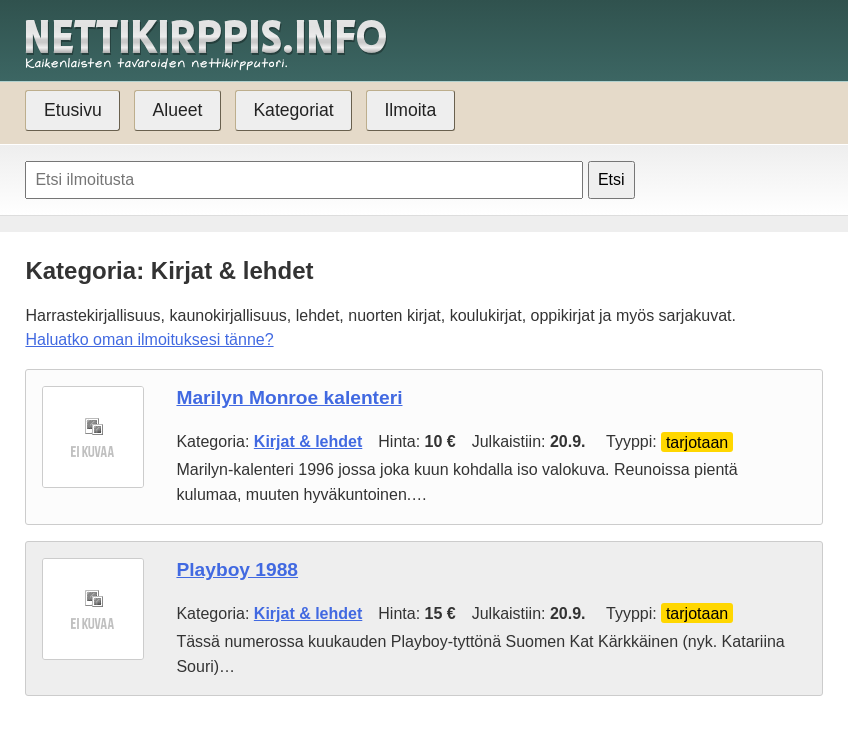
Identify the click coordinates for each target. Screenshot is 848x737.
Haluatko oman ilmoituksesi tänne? (149, 339)
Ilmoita (410, 110)
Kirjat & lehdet (308, 441)
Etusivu (73, 110)
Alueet (178, 110)
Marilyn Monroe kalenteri (289, 397)
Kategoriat (293, 110)
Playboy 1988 (237, 569)
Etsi (611, 179)
